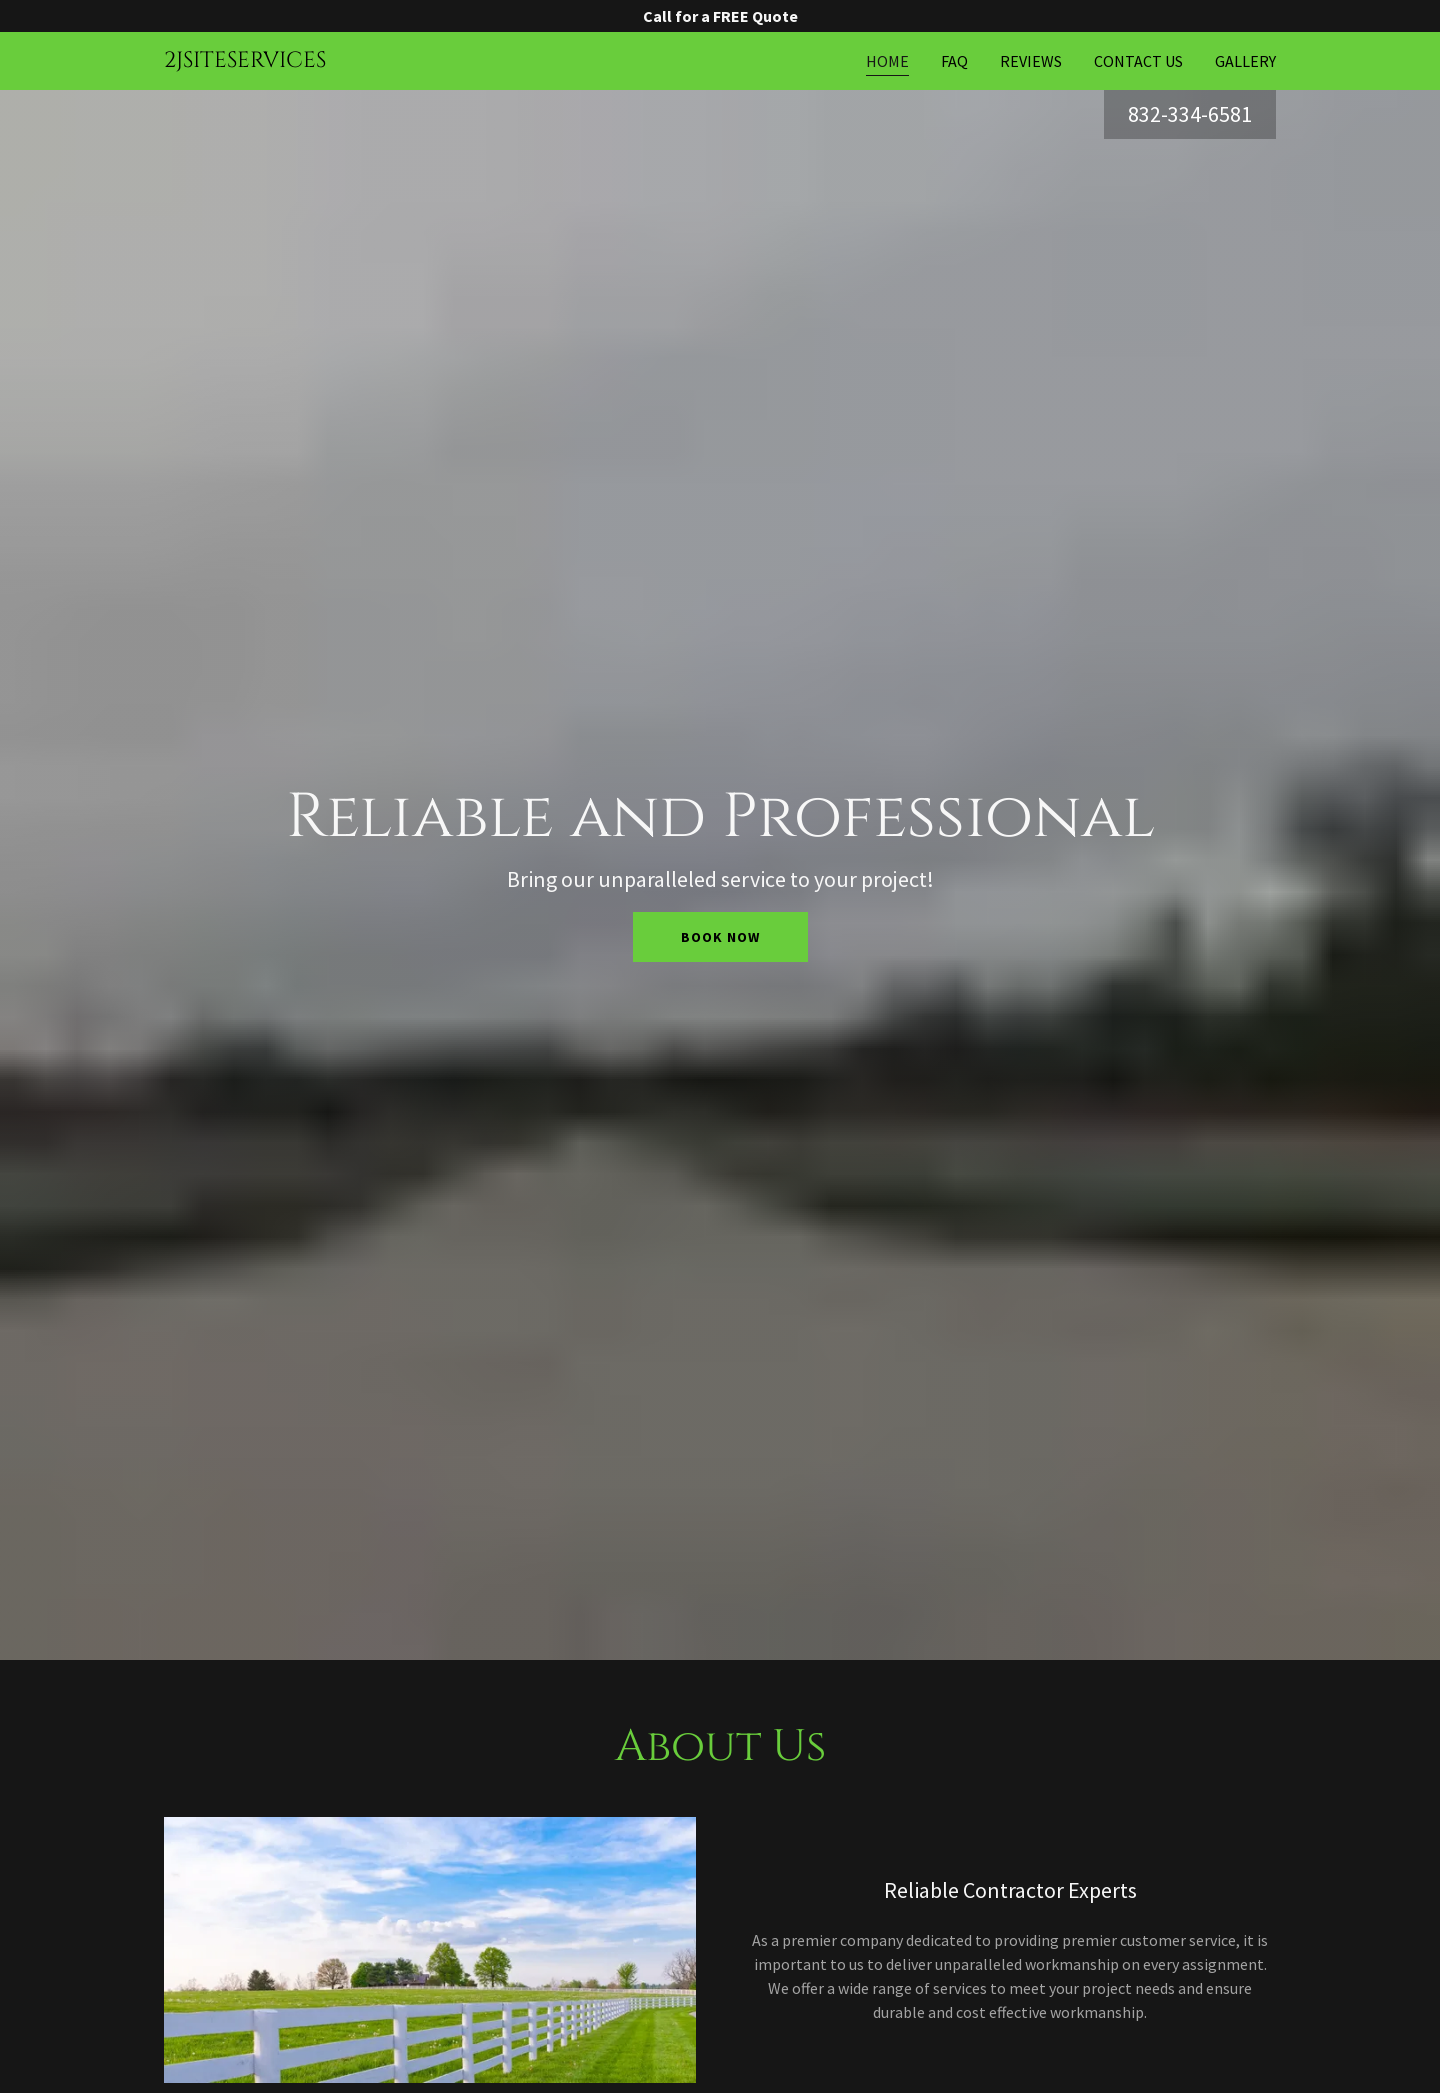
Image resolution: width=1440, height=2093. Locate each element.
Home (887, 61)
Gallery (1245, 61)
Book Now (720, 937)
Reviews (1031, 61)
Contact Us (1138, 61)
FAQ (954, 61)
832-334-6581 (1190, 114)
